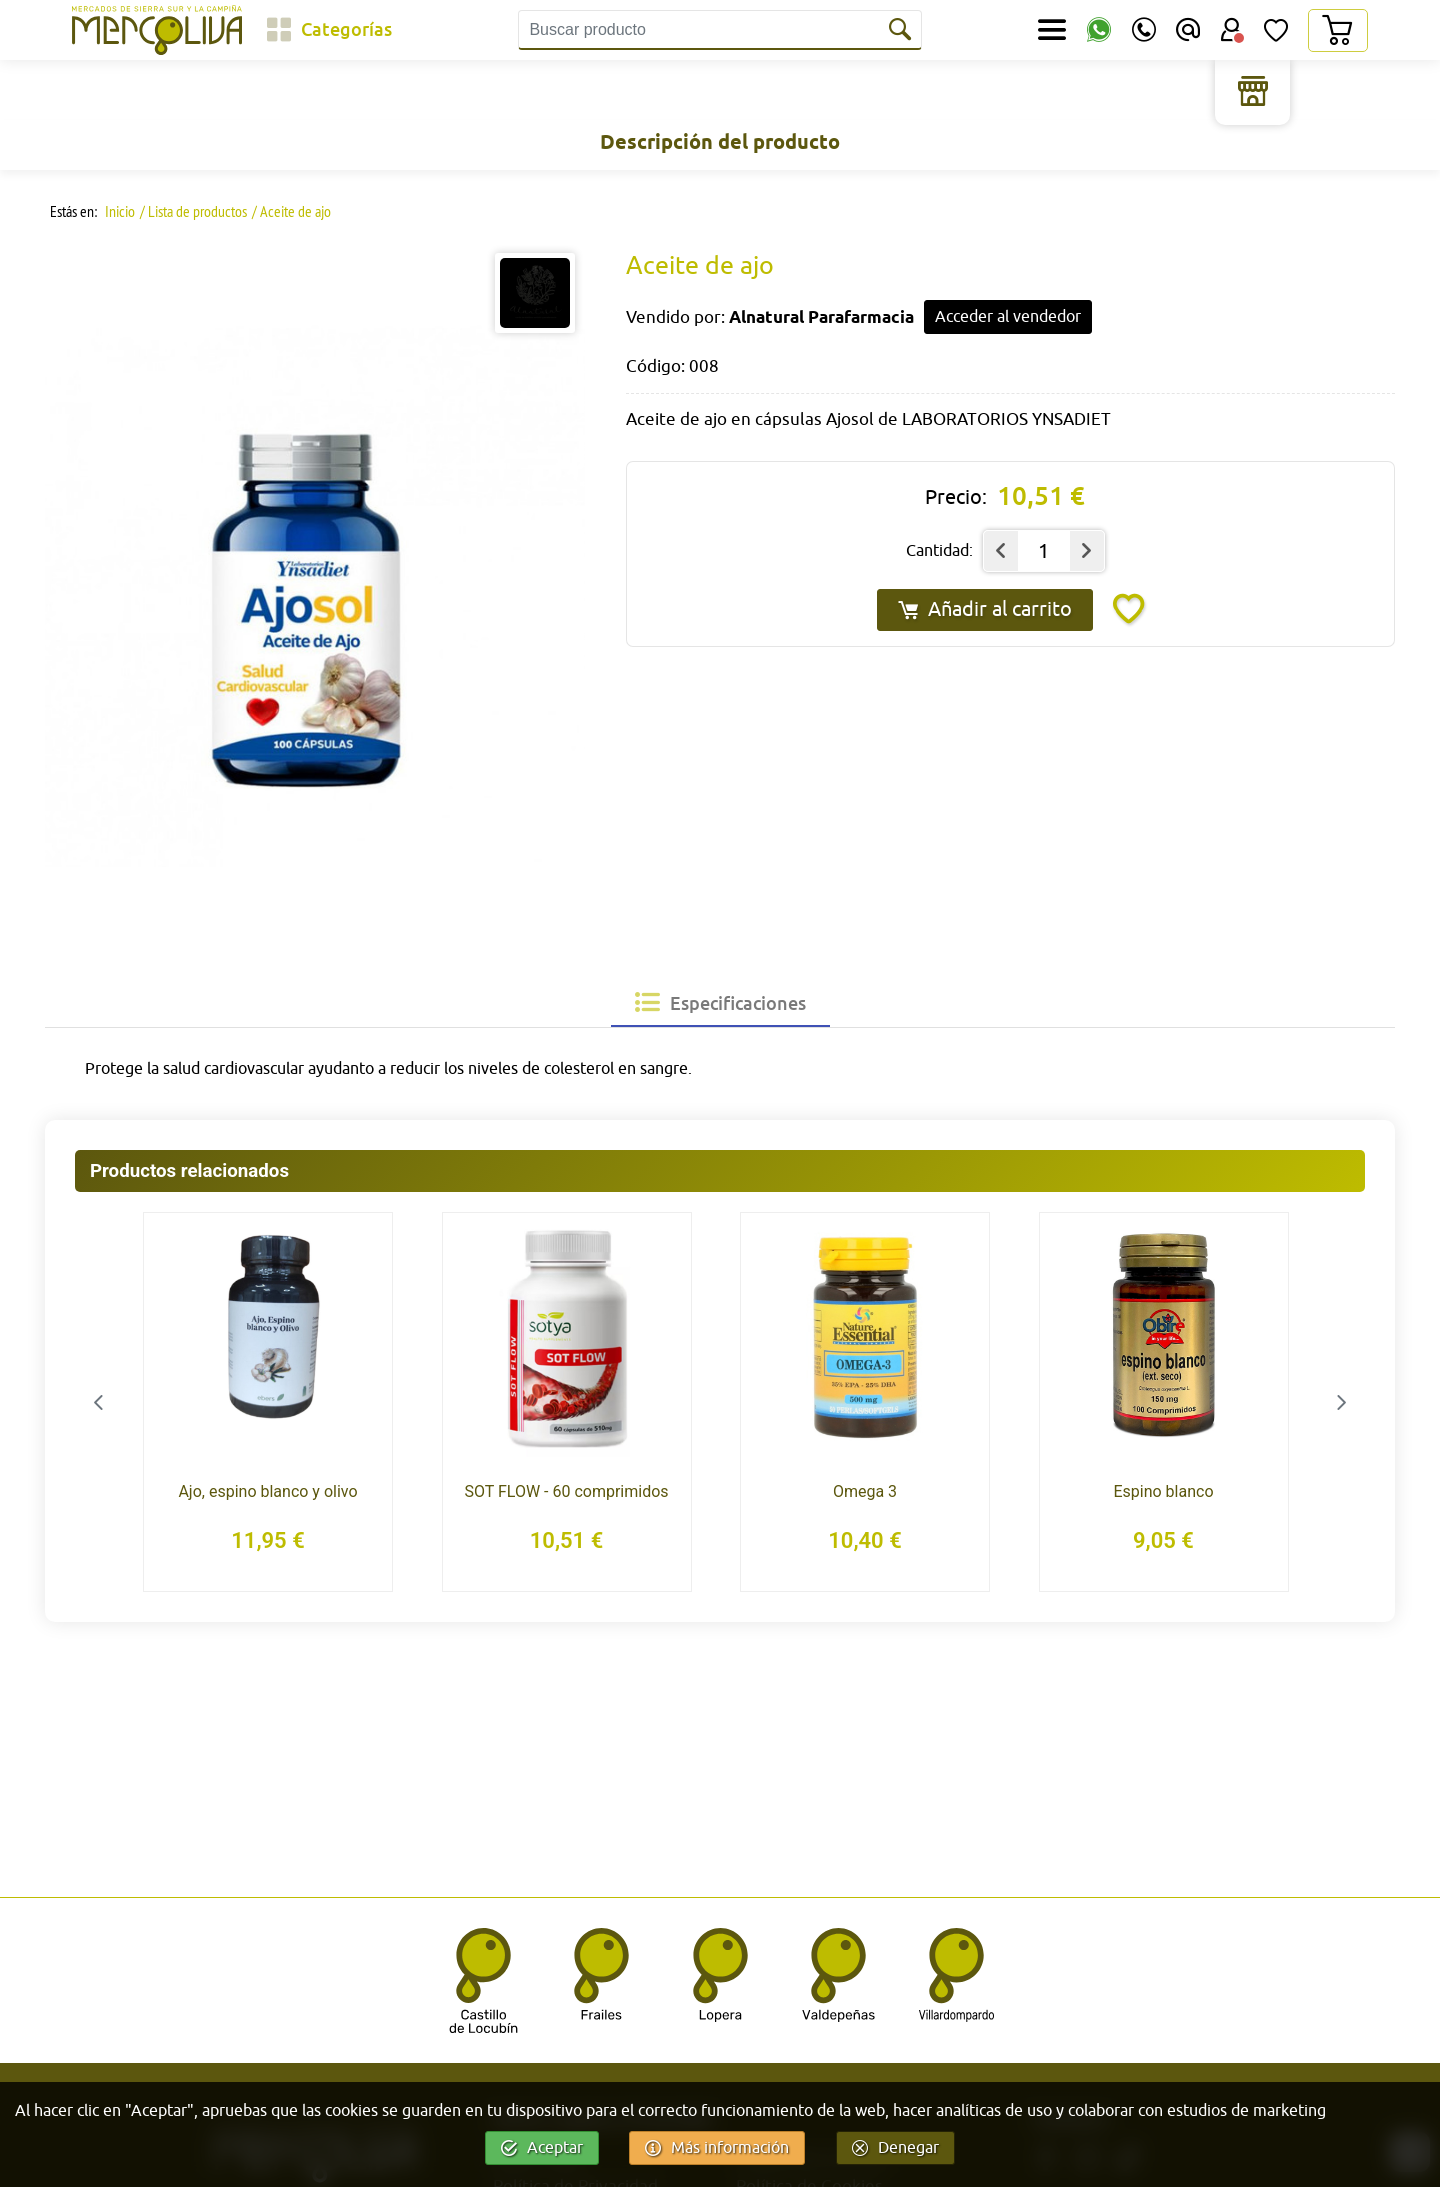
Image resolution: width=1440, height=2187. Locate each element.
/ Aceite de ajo (291, 211)
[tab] (720, 1003)
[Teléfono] (1144, 30)
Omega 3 (865, 1491)
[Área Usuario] (1232, 30)
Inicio (118, 211)
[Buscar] (902, 30)
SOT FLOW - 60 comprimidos (566, 1491)
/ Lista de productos (193, 211)
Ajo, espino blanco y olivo (267, 1491)
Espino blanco (1163, 1491)
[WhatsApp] (1099, 30)
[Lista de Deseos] (1276, 30)
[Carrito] (1337, 30)
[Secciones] (1052, 30)
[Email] (1188, 30)
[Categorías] (329, 30)
